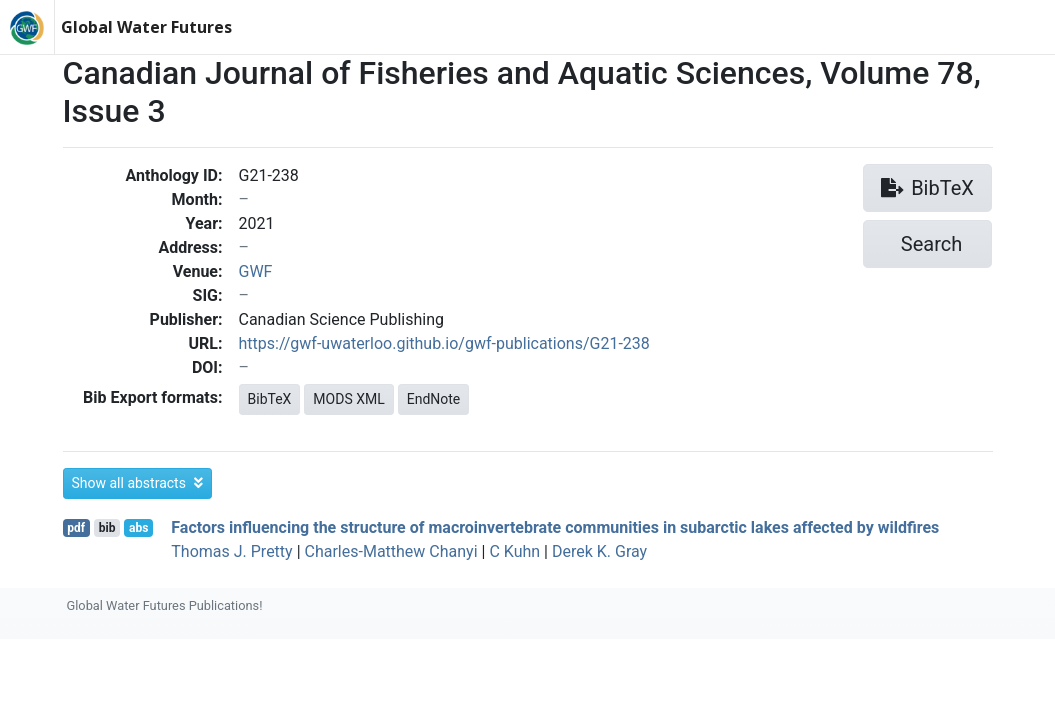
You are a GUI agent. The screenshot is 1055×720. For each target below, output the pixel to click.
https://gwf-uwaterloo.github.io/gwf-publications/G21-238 (444, 343)
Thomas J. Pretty (231, 551)
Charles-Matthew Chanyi (391, 551)
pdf (76, 528)
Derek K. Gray (599, 551)
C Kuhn (514, 551)
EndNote (434, 399)
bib (107, 528)
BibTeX (270, 399)
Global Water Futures (146, 27)
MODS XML (348, 399)
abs (138, 528)
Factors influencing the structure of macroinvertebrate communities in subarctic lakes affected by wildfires (555, 527)
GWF (256, 271)
